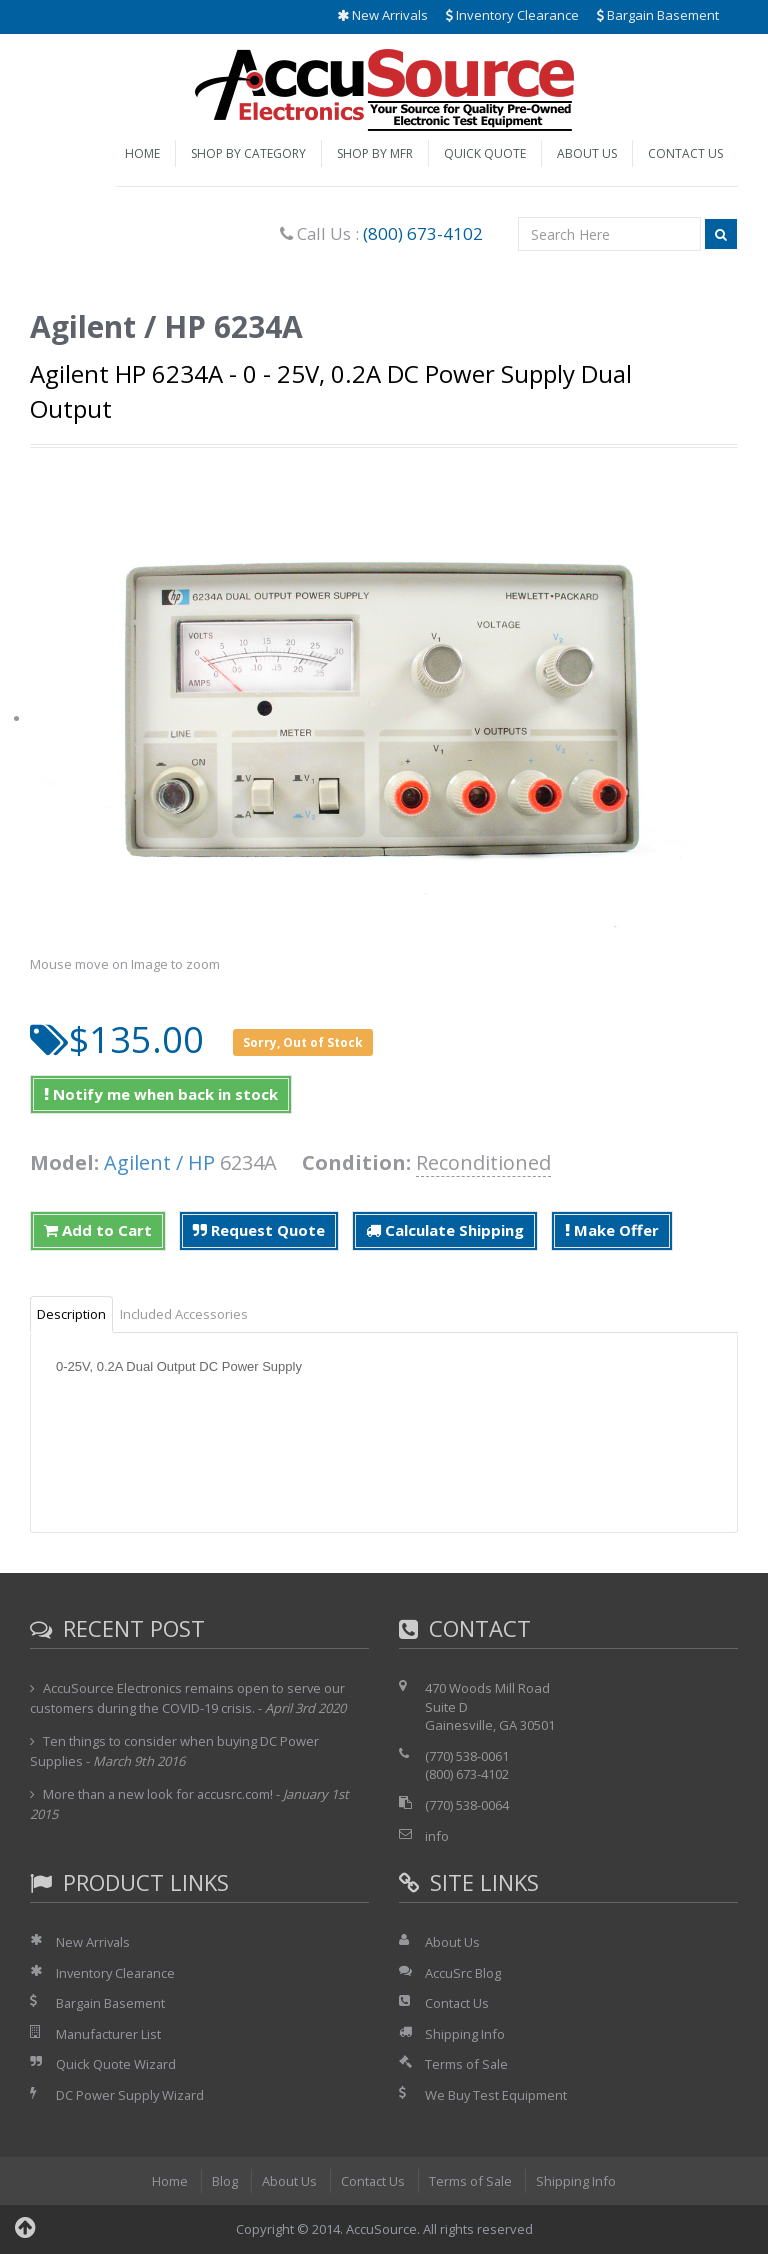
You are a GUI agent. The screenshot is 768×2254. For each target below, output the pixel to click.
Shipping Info (465, 2034)
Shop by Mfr (375, 153)
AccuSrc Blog (463, 1973)
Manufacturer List (109, 2034)
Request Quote (259, 1230)
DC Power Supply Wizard (131, 2095)
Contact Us (685, 153)
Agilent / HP (159, 1162)
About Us (587, 153)
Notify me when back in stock (161, 1094)
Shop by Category (248, 153)
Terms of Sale (467, 2064)
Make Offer (612, 1230)
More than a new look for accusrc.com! (159, 1794)
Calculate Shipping (445, 1230)
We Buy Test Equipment (496, 2095)
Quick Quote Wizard (116, 2064)
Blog (224, 2181)
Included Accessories (184, 1314)
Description (71, 1314)
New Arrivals (382, 15)
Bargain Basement (658, 15)
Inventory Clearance (512, 15)
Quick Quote (485, 153)
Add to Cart (98, 1230)
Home (142, 153)
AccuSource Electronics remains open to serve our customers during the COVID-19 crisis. (188, 1698)
